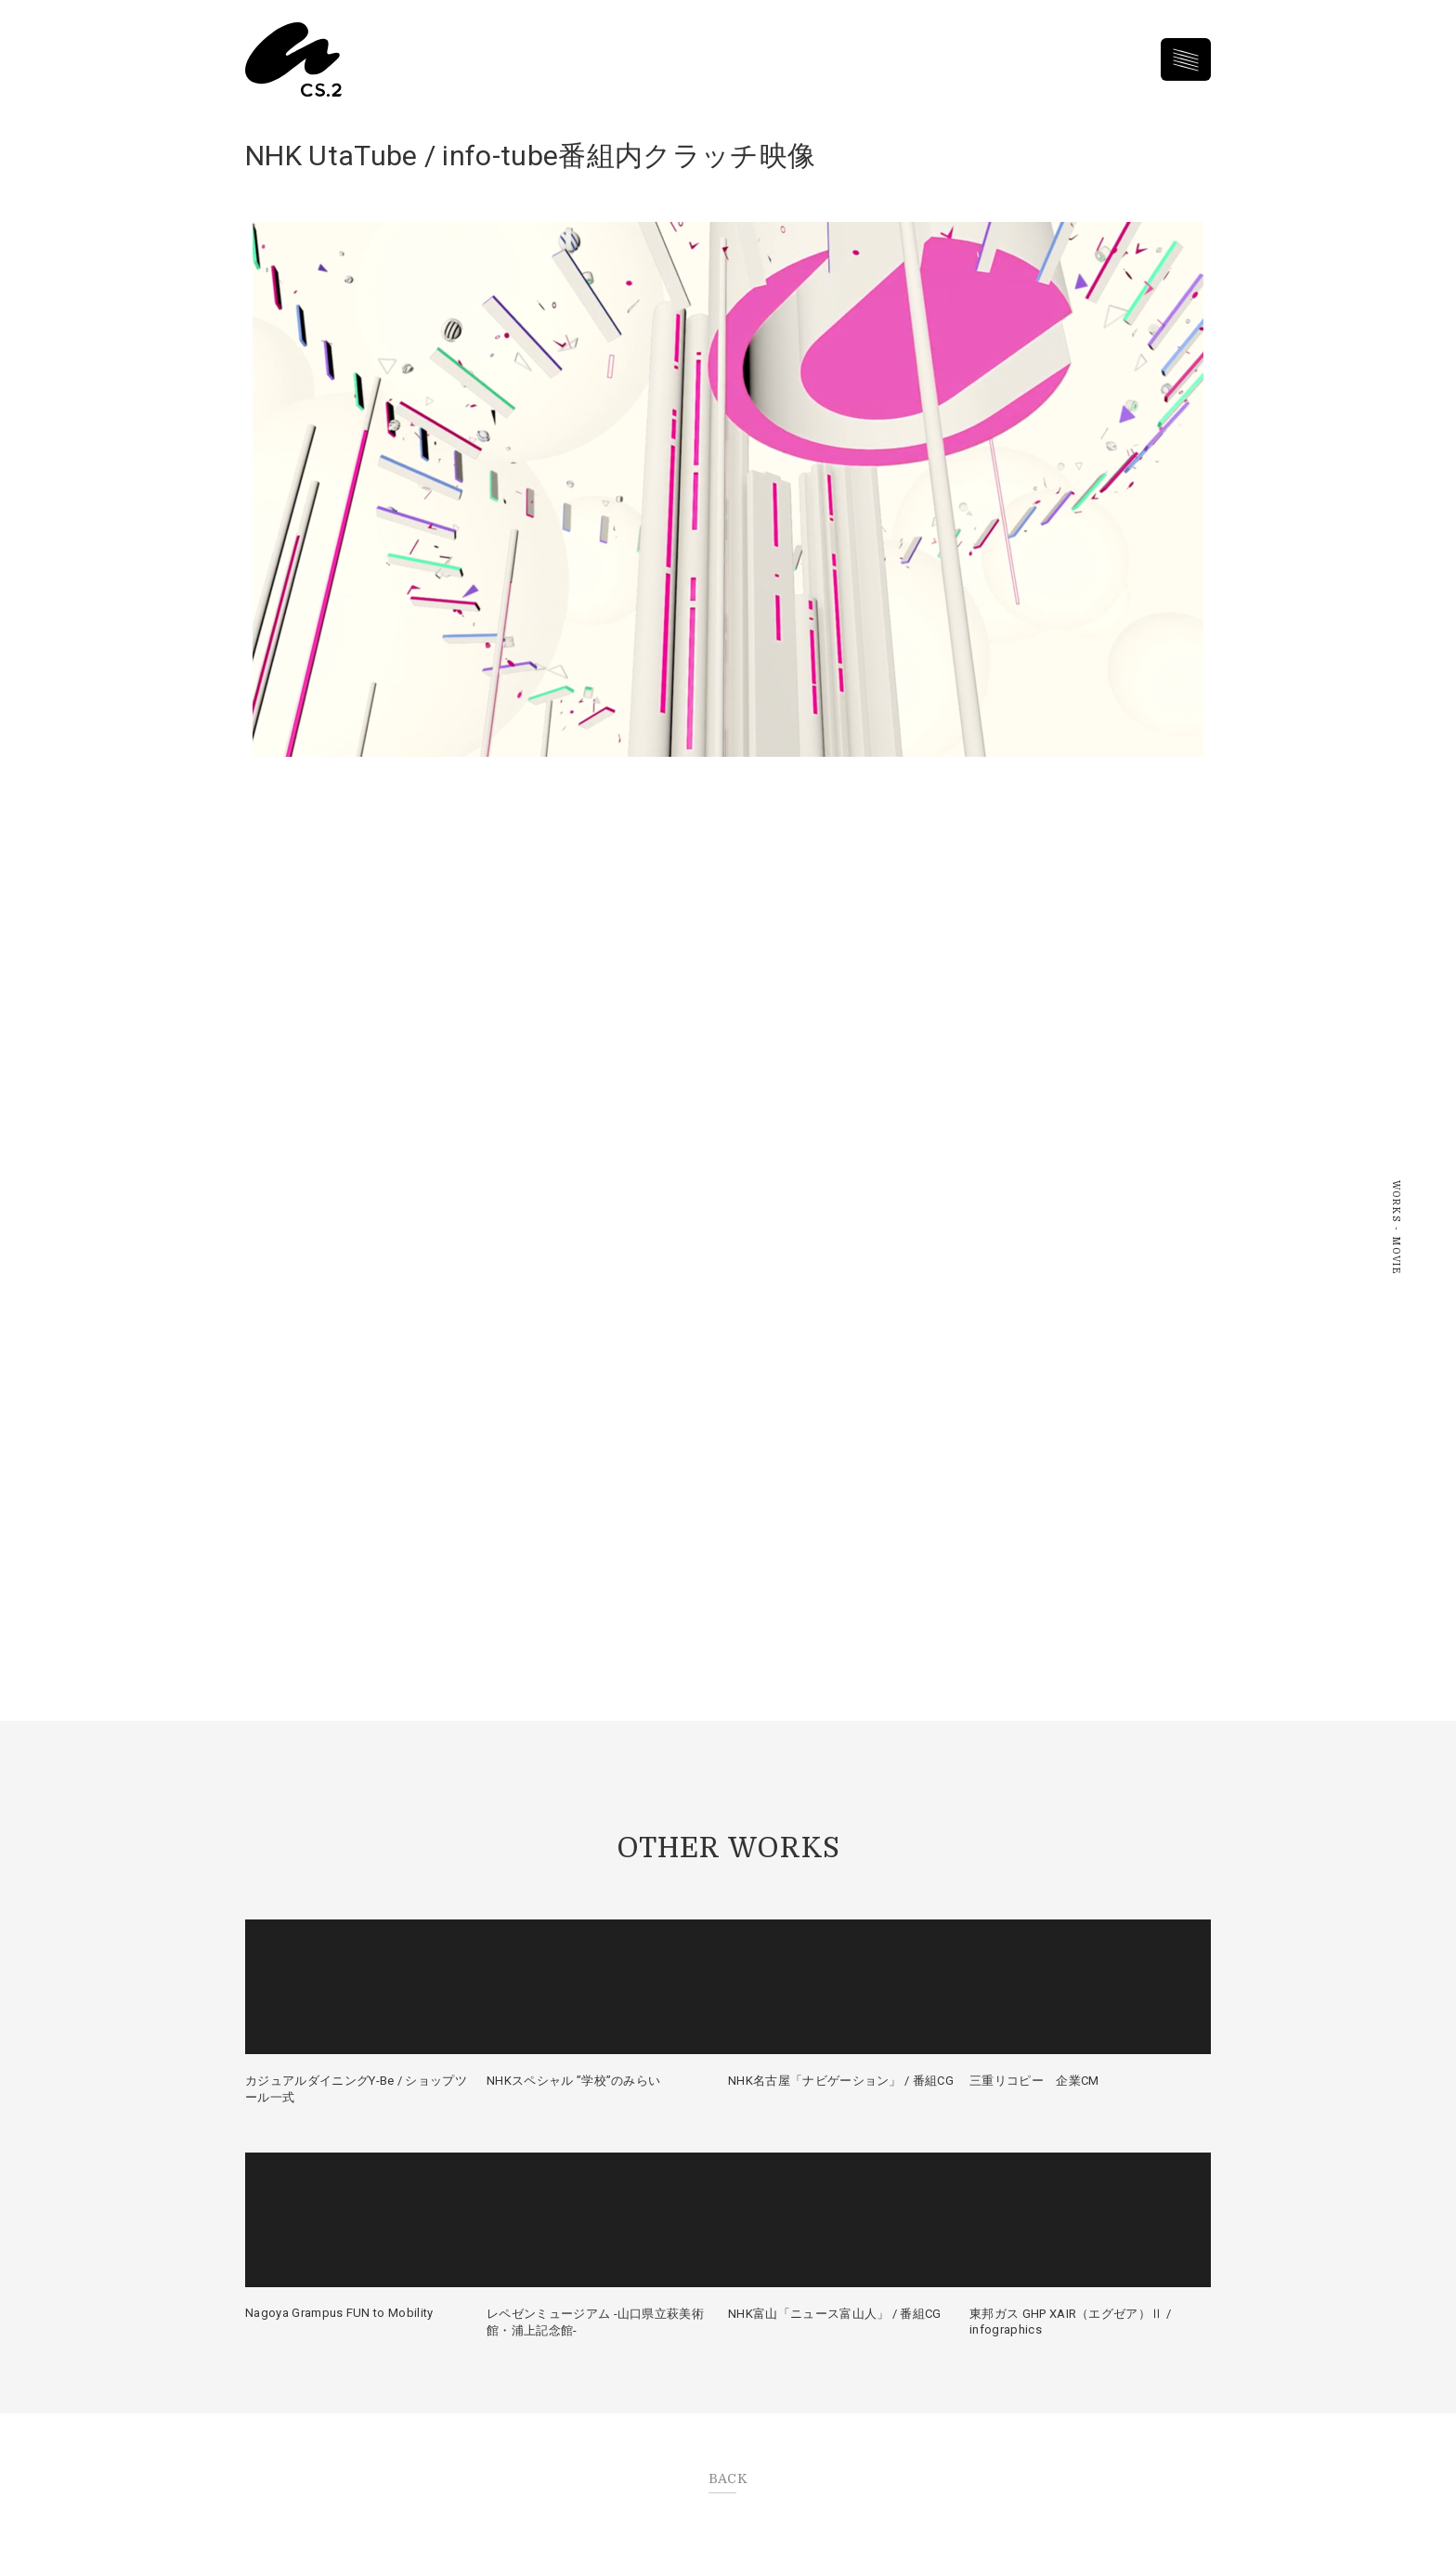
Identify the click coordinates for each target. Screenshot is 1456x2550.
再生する (728, 489)
